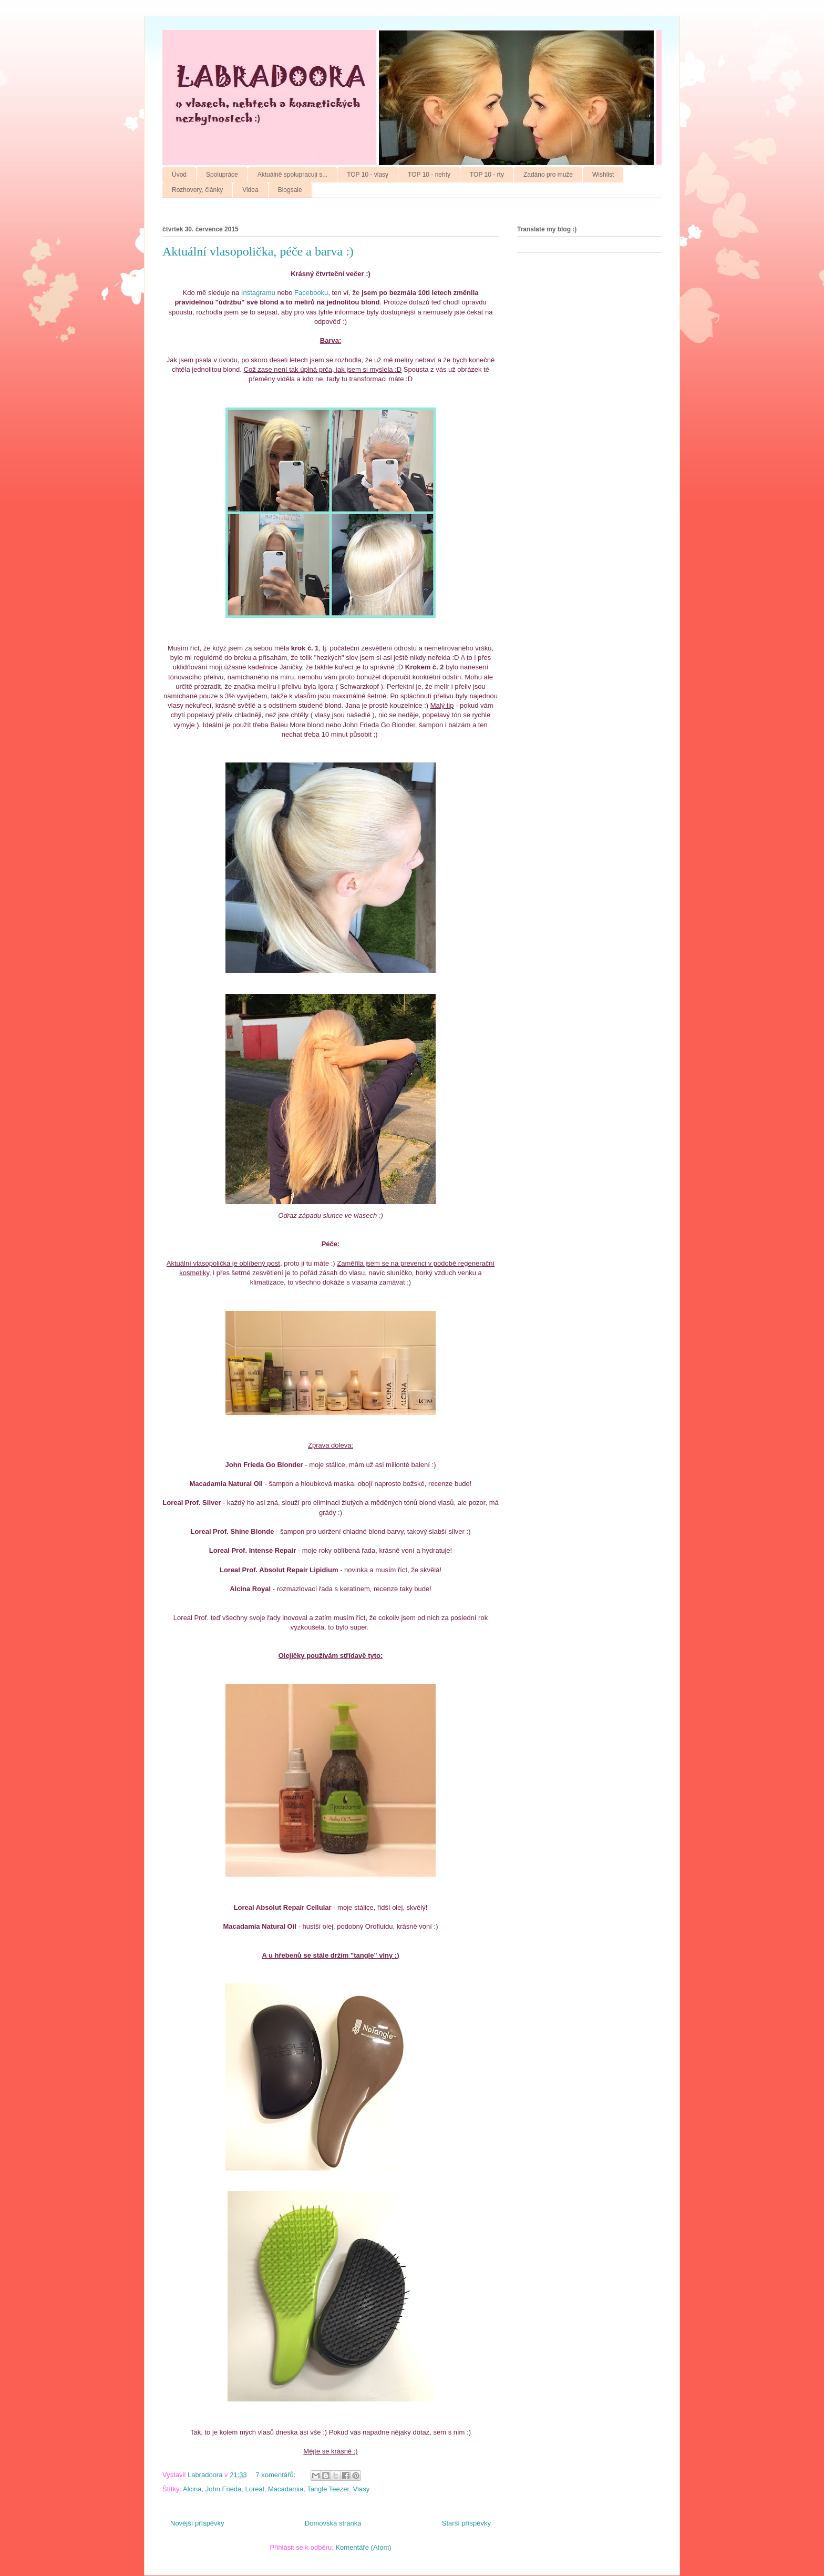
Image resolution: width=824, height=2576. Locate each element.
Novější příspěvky (197, 2523)
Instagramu (258, 293)
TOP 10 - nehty (429, 174)
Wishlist (603, 174)
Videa (250, 190)
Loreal (254, 2489)
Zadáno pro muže (548, 174)
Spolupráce (222, 174)
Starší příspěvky (466, 2523)
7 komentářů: (276, 2475)
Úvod (179, 174)
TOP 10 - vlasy (367, 174)
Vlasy (361, 2489)
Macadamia (285, 2489)
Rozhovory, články (197, 190)
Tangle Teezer (328, 2489)
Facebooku (311, 293)
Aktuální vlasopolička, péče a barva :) (258, 251)
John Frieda (223, 2489)
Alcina (192, 2489)
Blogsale (290, 190)
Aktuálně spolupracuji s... (292, 174)
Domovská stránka (333, 2523)
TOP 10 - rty (487, 174)
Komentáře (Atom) (363, 2547)
